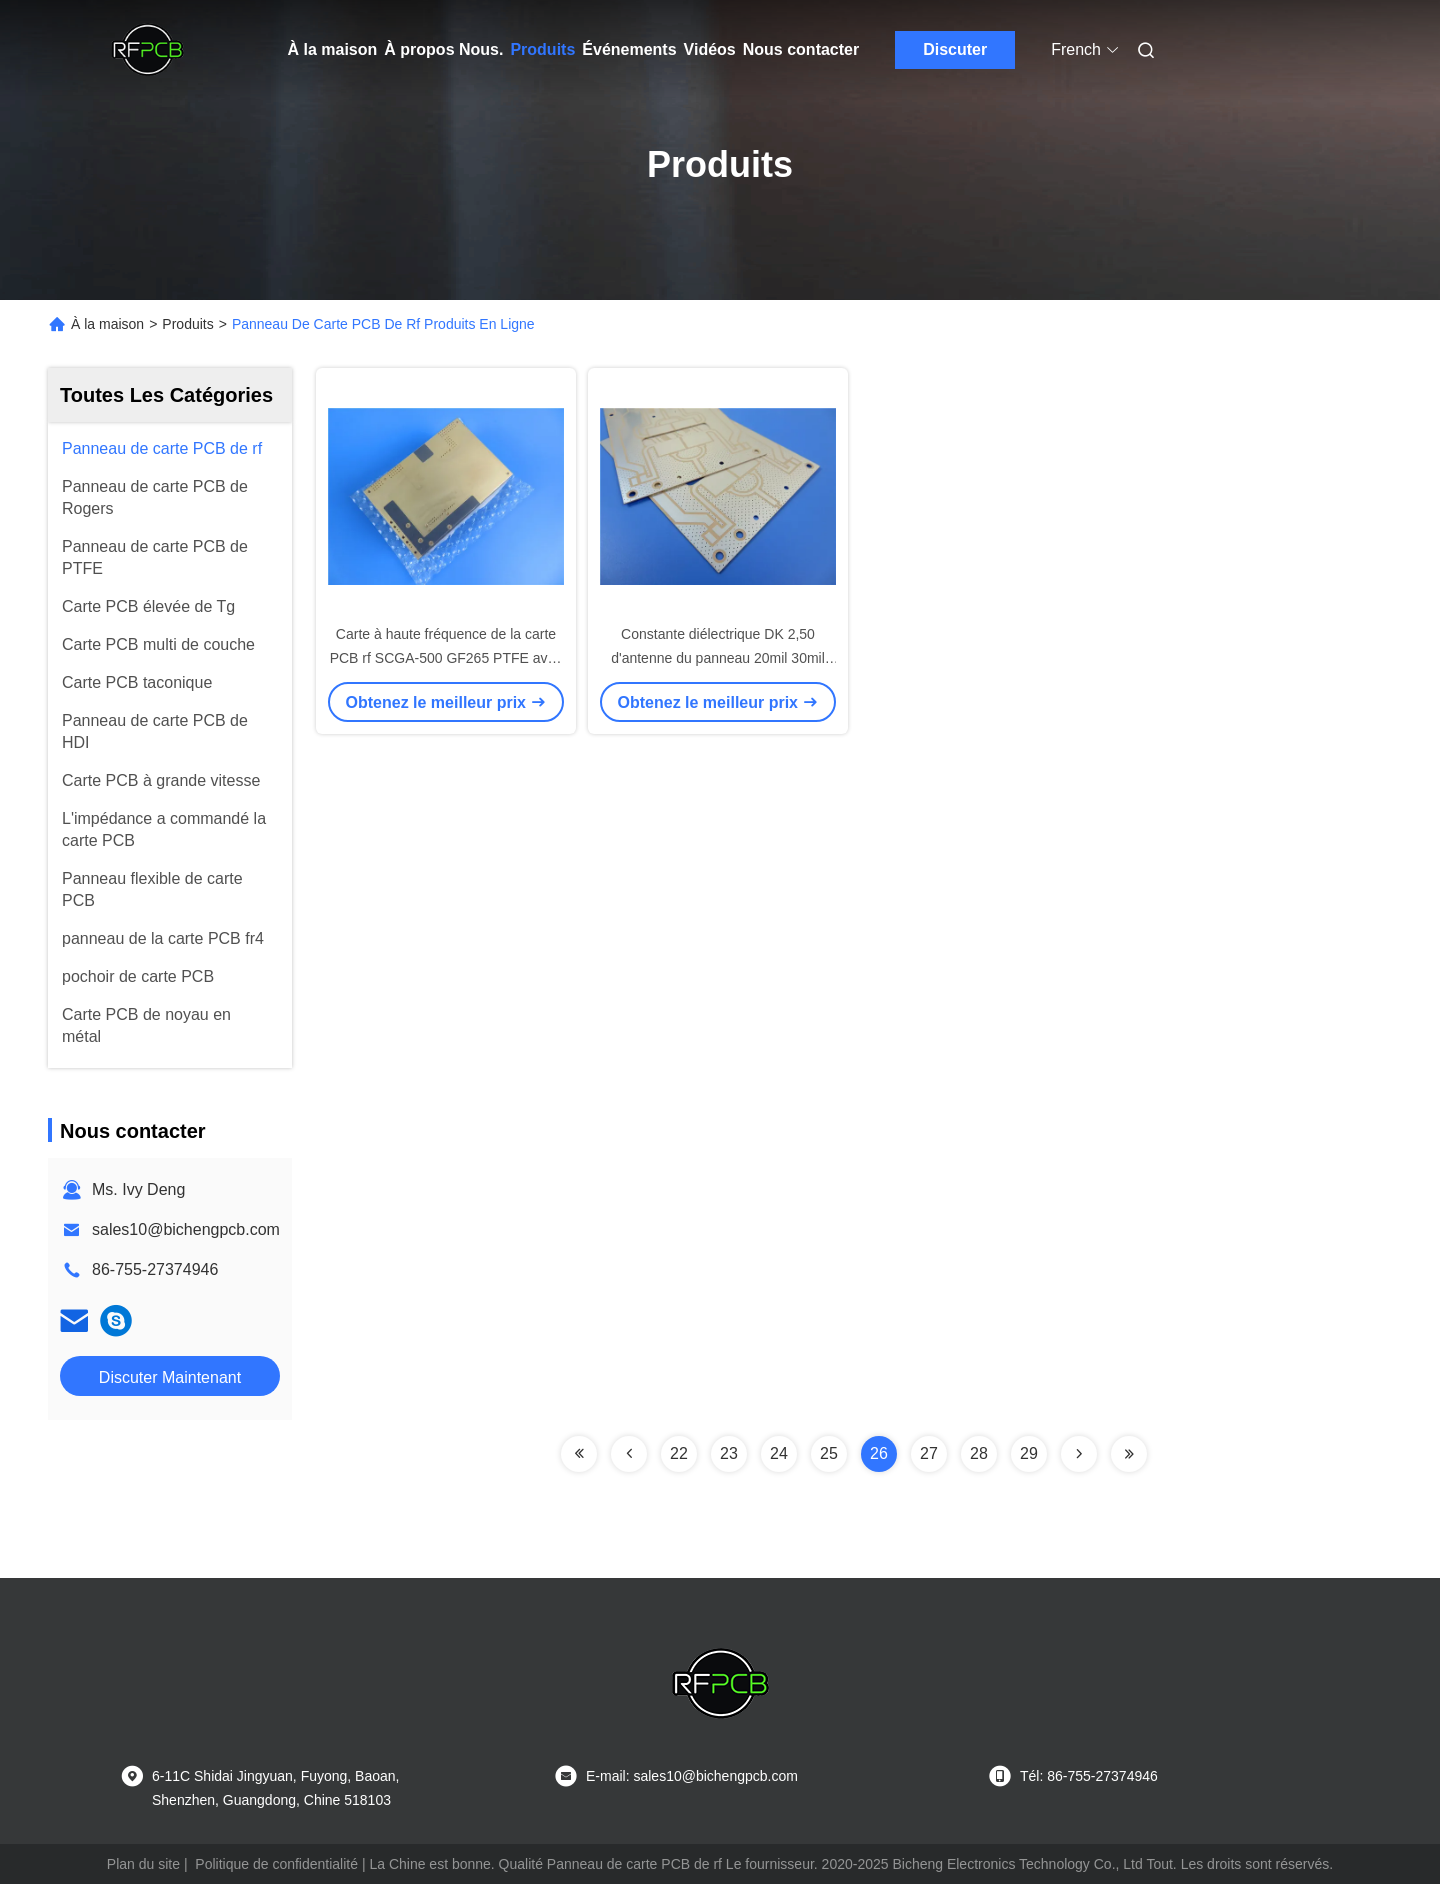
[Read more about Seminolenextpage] (579, 1454)
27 (929, 1453)
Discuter (955, 49)
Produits (542, 49)
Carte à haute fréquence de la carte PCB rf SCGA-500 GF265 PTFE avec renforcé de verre (446, 658)
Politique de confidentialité (276, 1864)
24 (779, 1453)
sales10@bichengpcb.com (186, 1229)
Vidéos (710, 49)
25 (829, 1453)
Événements (629, 49)
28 (979, 1453)
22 (679, 1453)
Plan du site (143, 1864)
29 (1029, 1453)
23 (729, 1453)
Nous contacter (801, 49)
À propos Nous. (443, 49)
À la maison (333, 49)
